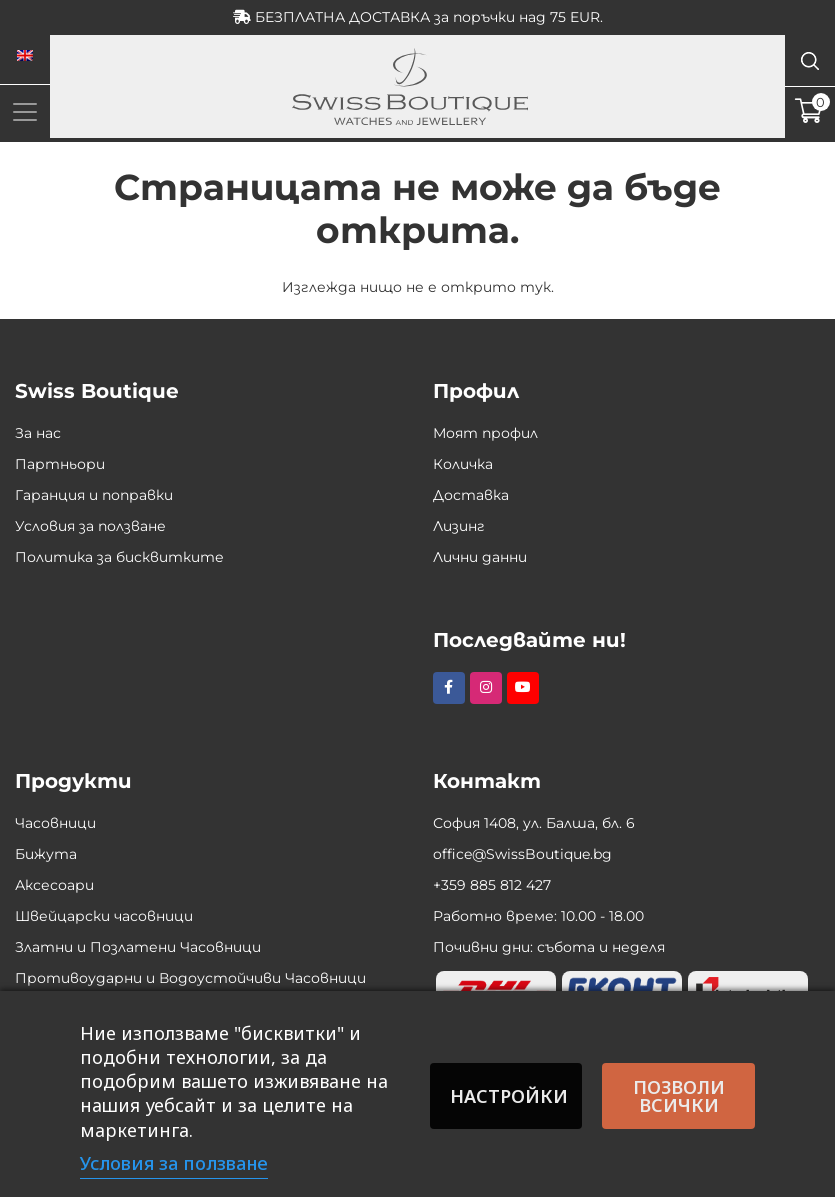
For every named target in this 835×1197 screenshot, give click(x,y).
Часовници (55, 823)
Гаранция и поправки (94, 495)
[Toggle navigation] (25, 111)
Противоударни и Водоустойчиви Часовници (190, 978)
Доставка (471, 495)
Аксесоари (54, 885)
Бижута (46, 854)
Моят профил (485, 433)
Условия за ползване (90, 526)
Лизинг (459, 526)
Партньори (60, 464)
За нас (38, 433)
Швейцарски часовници (104, 916)
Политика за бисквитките (119, 557)
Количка (463, 464)
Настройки (509, 1096)
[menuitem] (25, 56)
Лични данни (480, 557)
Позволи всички (679, 1096)
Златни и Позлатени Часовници (138, 947)
